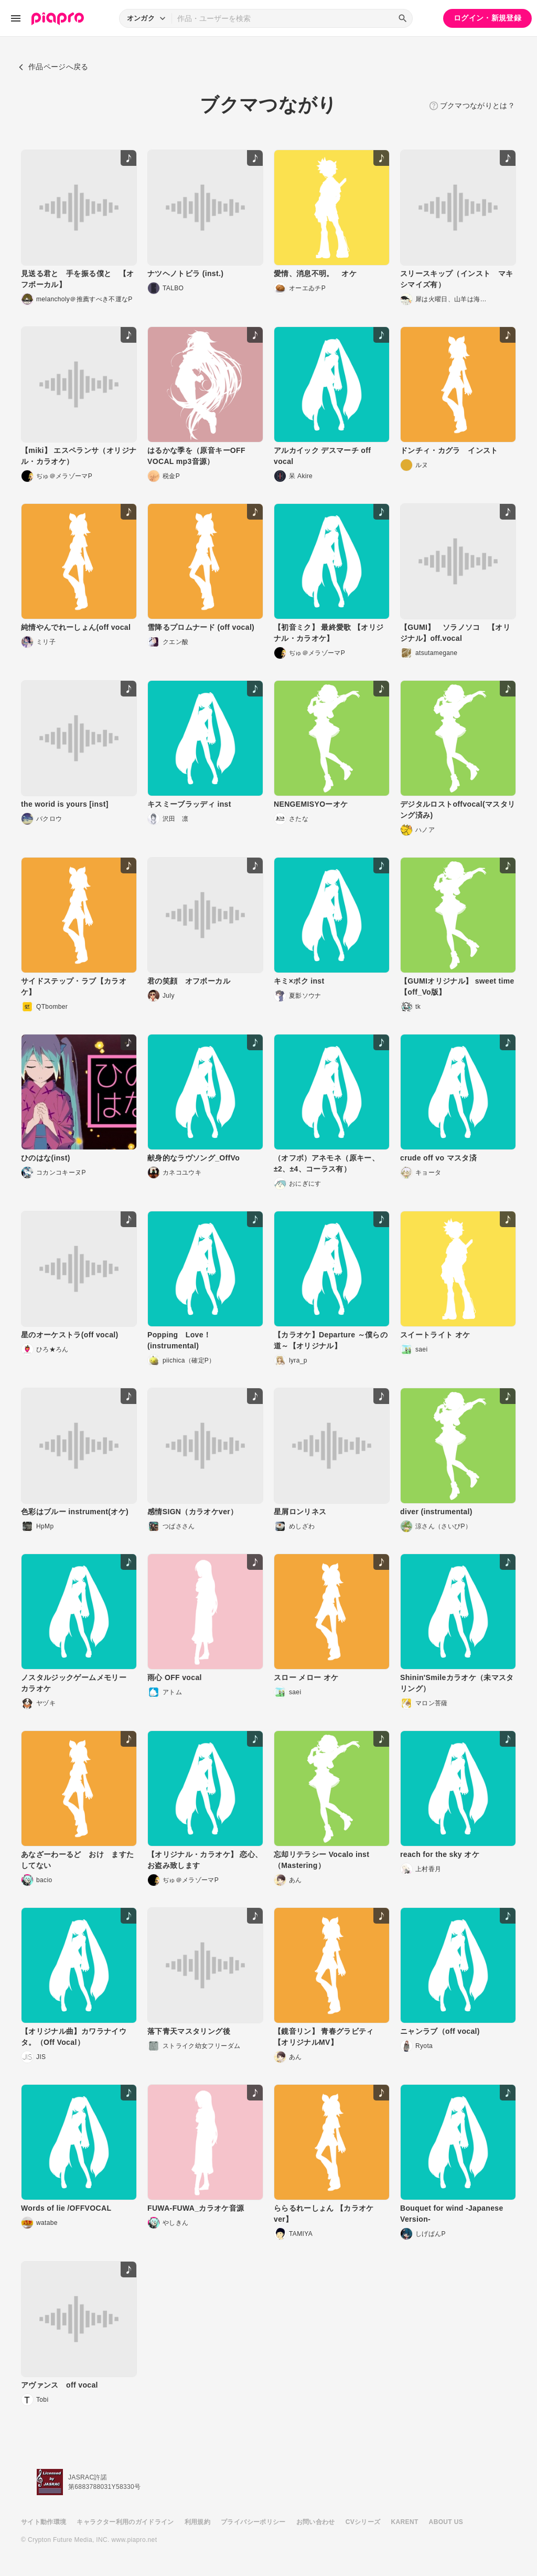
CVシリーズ (363, 2522)
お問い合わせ (315, 2522)
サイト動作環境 (43, 2522)
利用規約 (197, 2522)
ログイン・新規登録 (487, 18)
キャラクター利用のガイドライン (125, 2522)
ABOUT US (446, 2522)
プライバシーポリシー (253, 2522)
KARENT (404, 2522)
